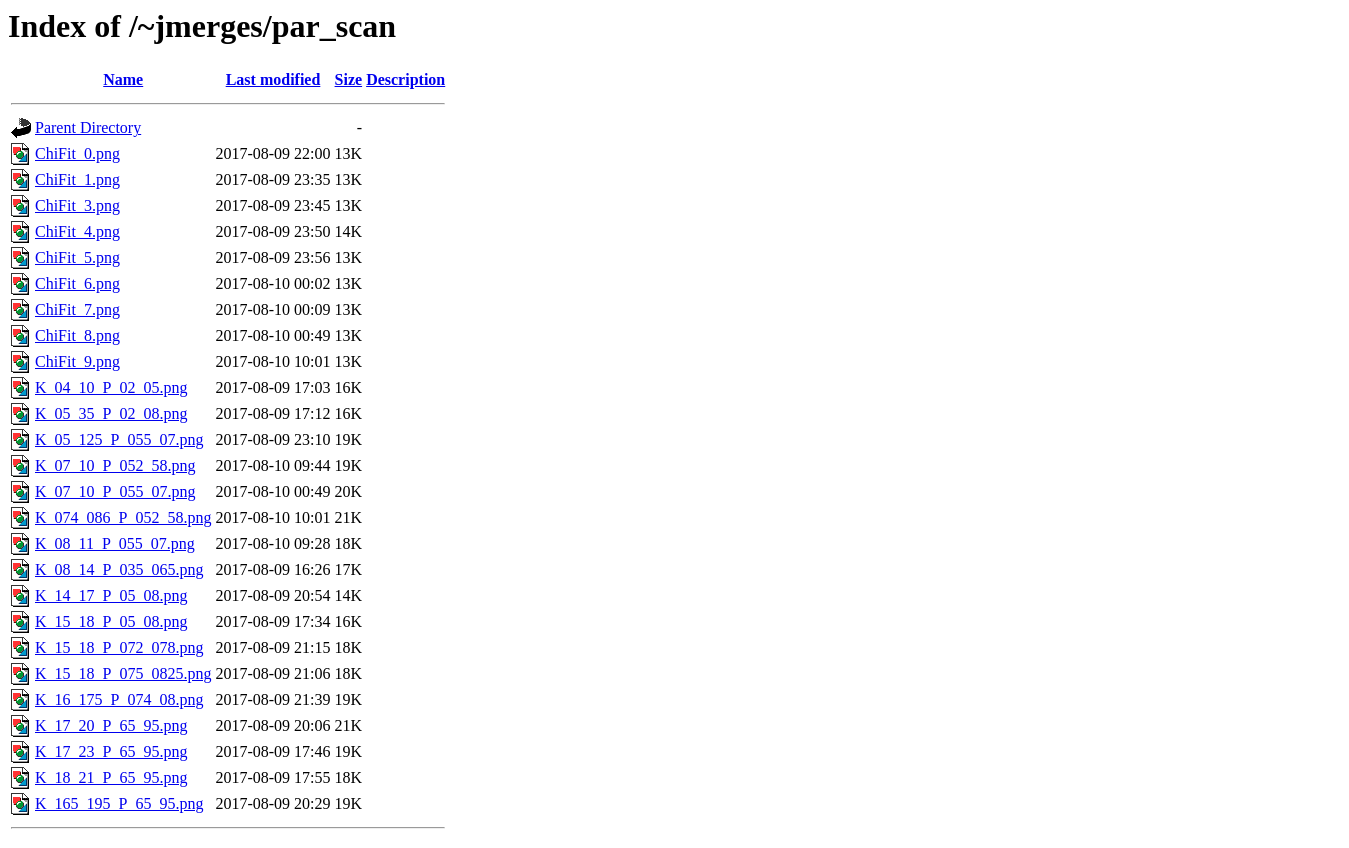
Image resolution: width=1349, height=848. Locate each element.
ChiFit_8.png (77, 335)
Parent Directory (88, 127)
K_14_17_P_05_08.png (111, 595)
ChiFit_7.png (77, 309)
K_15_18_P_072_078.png (119, 647)
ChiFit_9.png (77, 361)
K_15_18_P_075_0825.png (123, 673)
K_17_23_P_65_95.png (111, 751)
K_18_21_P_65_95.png (111, 777)
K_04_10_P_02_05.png (111, 387)
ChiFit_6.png (77, 283)
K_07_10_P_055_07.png (115, 491)
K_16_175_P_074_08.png (119, 699)
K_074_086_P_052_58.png (123, 517)
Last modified (273, 79)
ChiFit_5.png (77, 257)
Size (349, 79)
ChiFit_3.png (77, 205)
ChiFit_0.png (77, 153)
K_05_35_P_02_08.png (111, 413)
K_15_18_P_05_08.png (111, 621)
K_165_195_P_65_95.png (119, 803)
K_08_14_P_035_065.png (119, 569)
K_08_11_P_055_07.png (115, 543)
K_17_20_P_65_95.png (111, 725)
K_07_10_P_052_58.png (115, 465)
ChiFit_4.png (77, 231)
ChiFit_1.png (77, 179)
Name (123, 79)
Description (405, 79)
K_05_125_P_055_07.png (119, 439)
